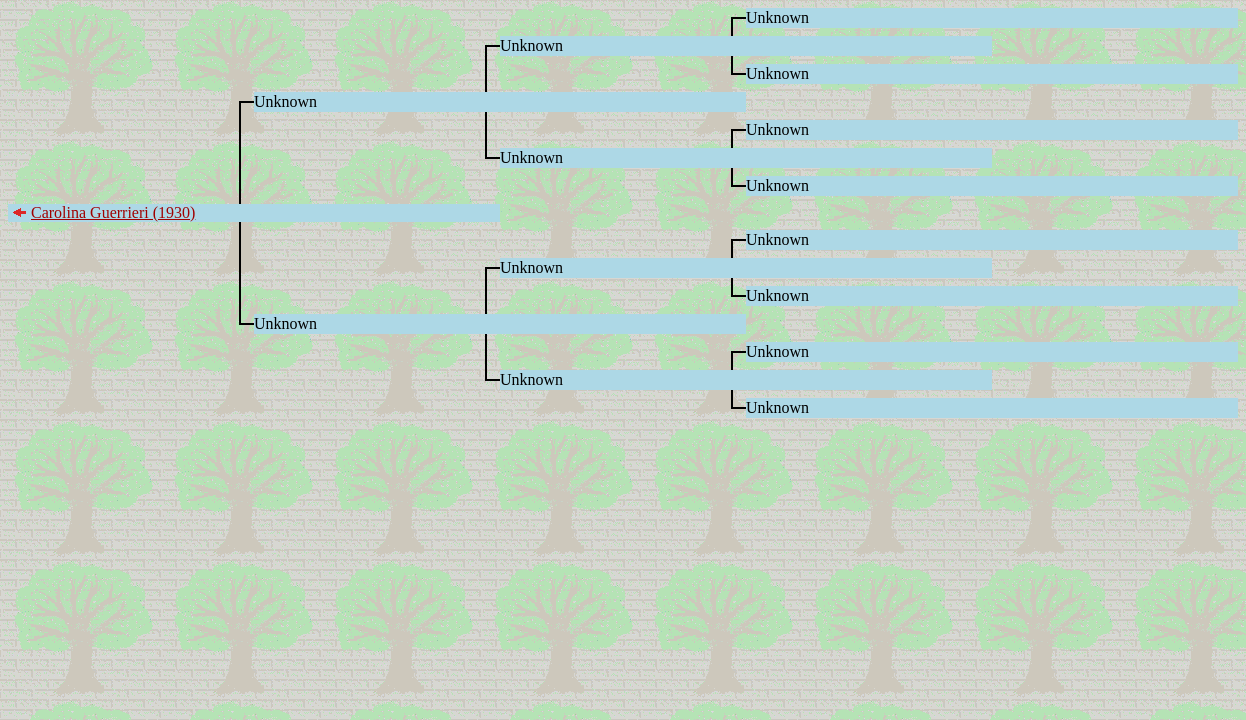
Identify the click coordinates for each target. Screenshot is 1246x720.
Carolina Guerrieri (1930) (113, 212)
